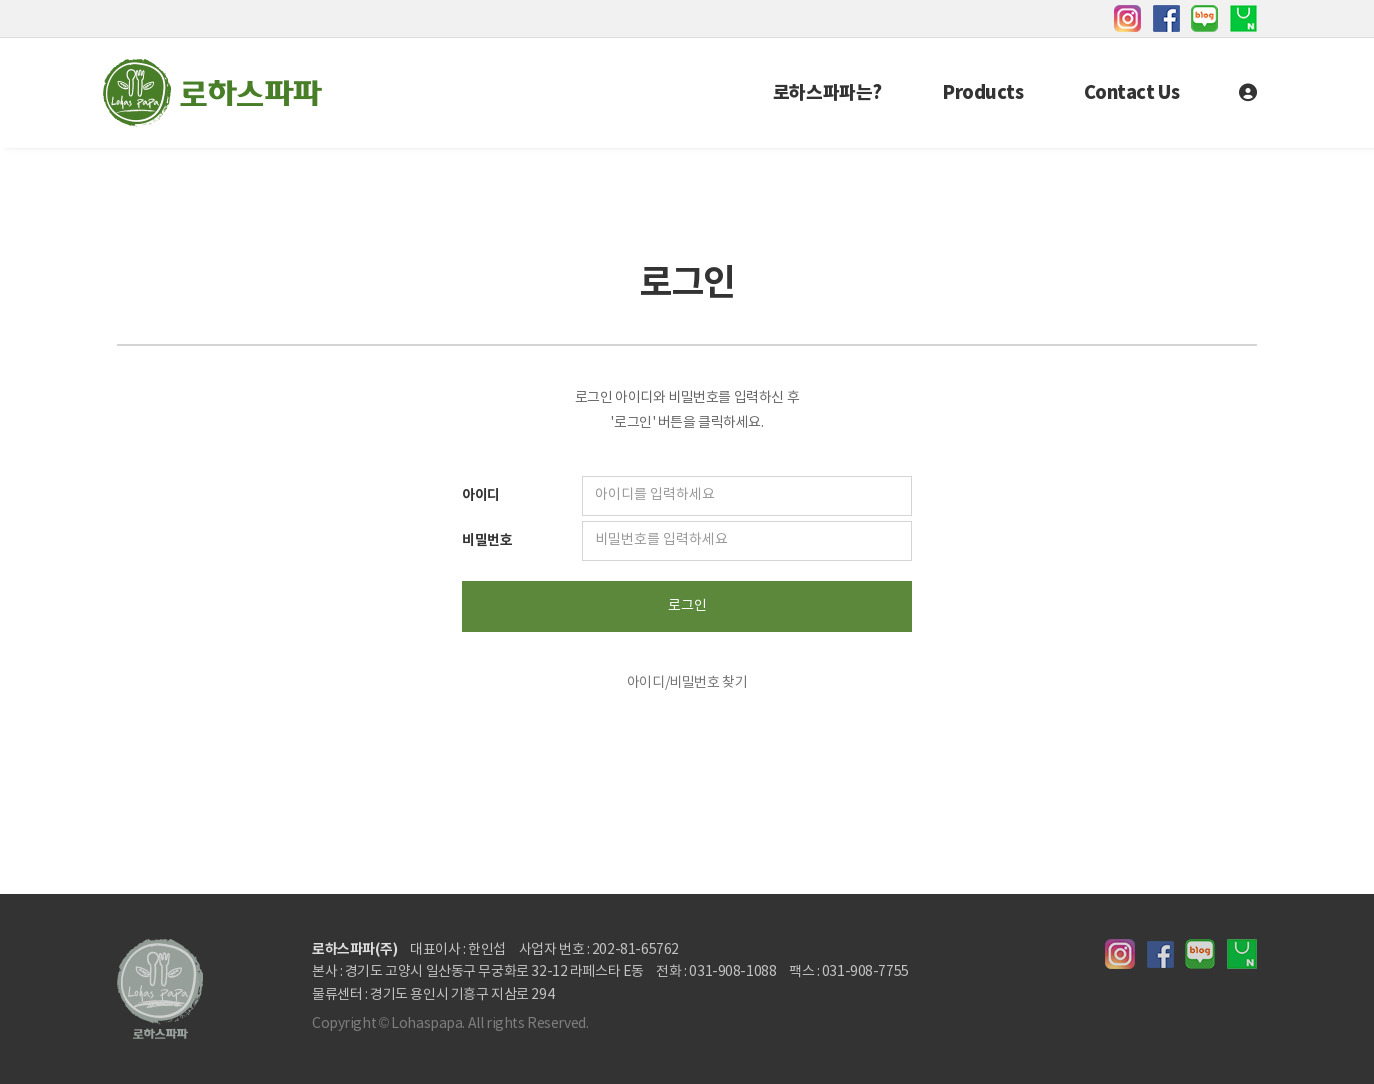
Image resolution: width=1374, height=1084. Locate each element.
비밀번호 (487, 540)
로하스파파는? (827, 93)
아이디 (481, 495)
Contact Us (1132, 93)
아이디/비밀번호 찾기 (687, 683)
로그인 (687, 606)
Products (983, 93)
